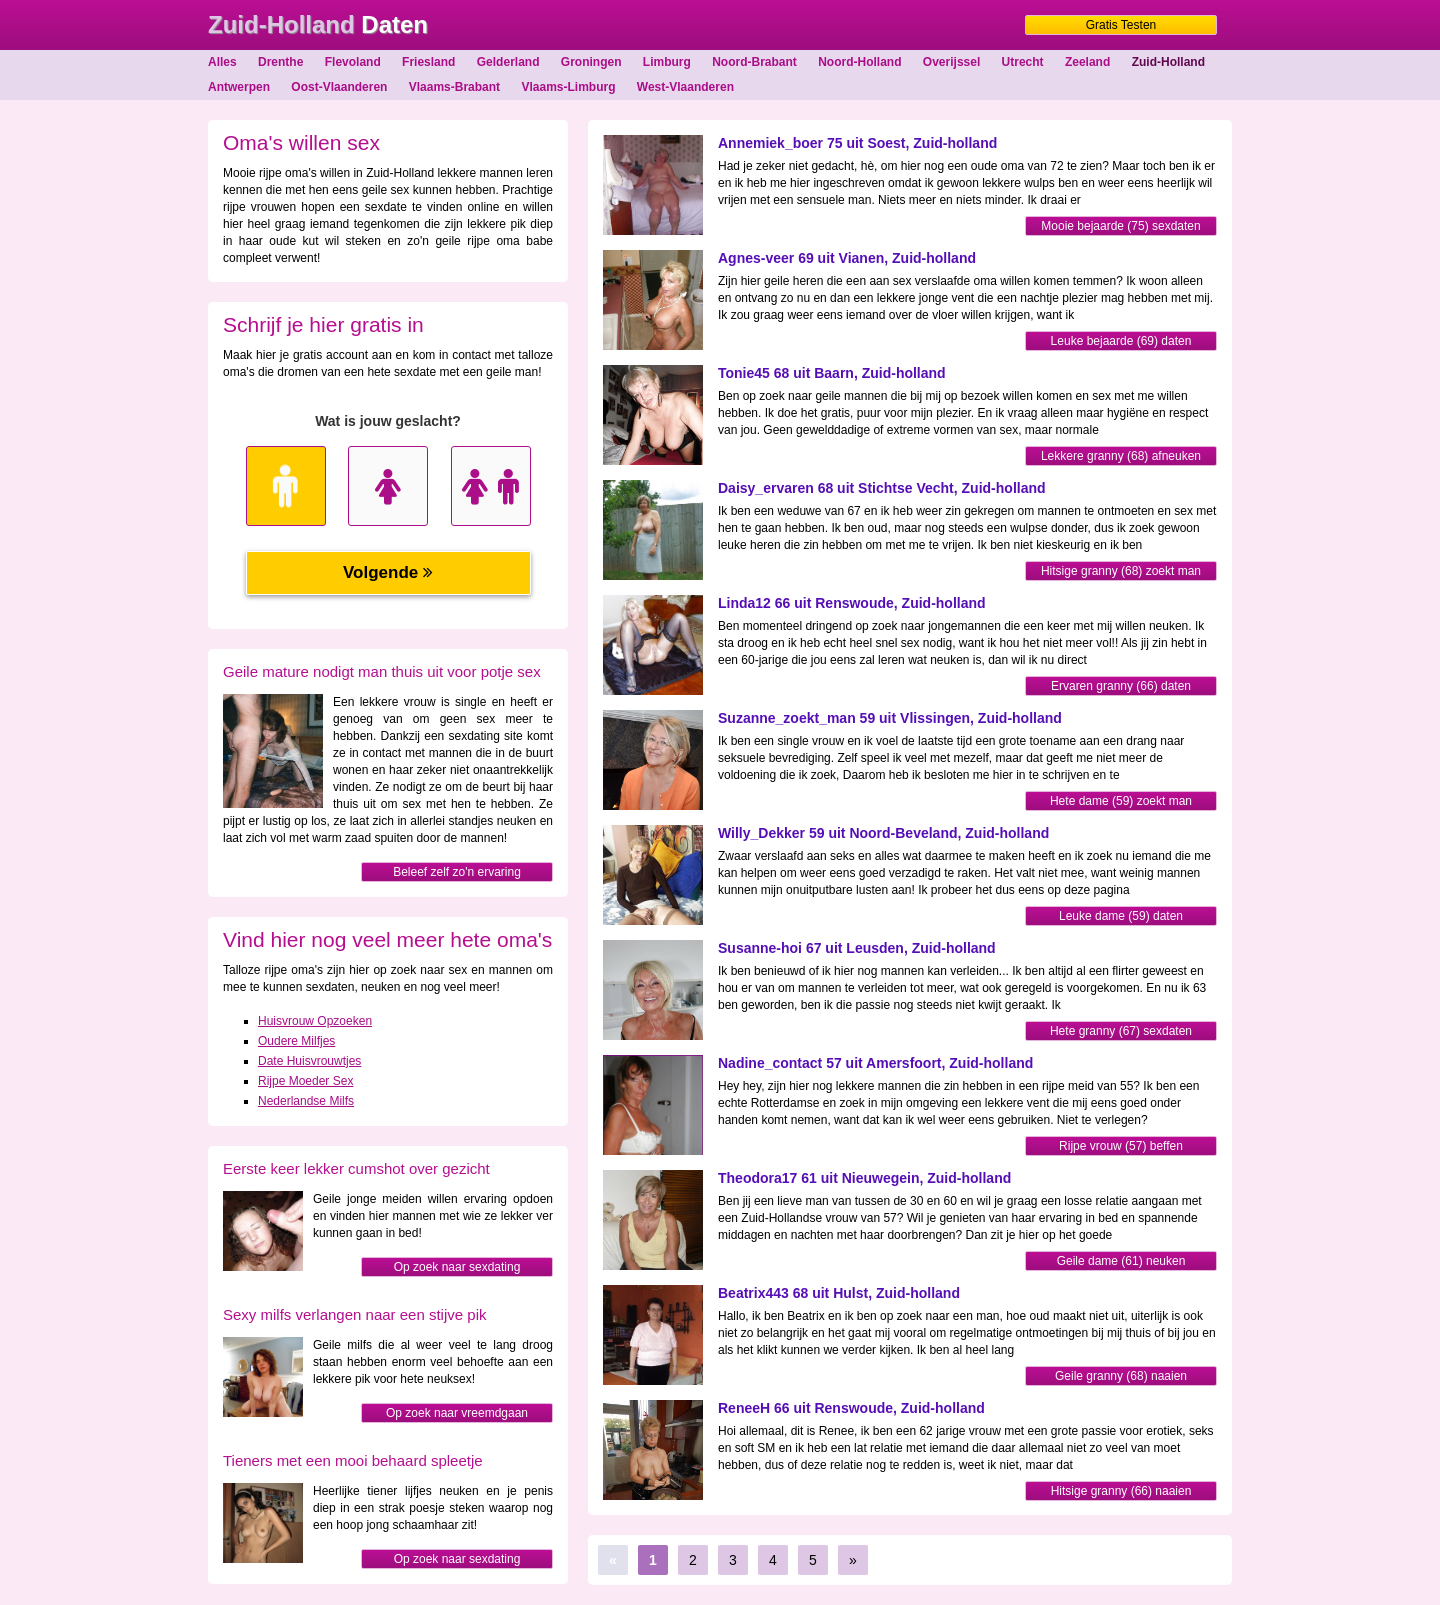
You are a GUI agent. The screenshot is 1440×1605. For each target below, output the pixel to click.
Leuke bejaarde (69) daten (1121, 341)
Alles (222, 62)
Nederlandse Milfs (306, 1101)
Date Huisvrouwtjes (309, 1061)
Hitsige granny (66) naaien (1121, 1491)
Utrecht (1023, 62)
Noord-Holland (859, 62)
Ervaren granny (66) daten (1121, 686)
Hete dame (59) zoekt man (1121, 801)
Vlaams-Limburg (568, 87)
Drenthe (280, 62)
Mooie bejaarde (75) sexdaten (1120, 226)
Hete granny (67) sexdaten (1121, 1031)
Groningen (591, 62)
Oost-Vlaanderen (339, 87)
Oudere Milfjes (296, 1041)
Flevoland (353, 62)
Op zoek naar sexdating (457, 1267)
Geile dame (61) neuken (1121, 1261)
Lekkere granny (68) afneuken (1121, 456)
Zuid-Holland (1168, 62)
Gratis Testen (1121, 25)
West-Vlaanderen (685, 87)
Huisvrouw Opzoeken (315, 1021)
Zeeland (1087, 62)
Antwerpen (239, 87)
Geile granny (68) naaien (1121, 1376)
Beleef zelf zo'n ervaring (457, 872)
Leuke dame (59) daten (1121, 916)
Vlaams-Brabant (454, 87)
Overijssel (951, 62)
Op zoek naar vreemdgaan (457, 1413)
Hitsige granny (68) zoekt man (1121, 571)
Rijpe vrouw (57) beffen (1121, 1146)
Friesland (428, 62)
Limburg (667, 62)
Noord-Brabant (754, 62)
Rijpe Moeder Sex (305, 1081)
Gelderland (508, 62)
